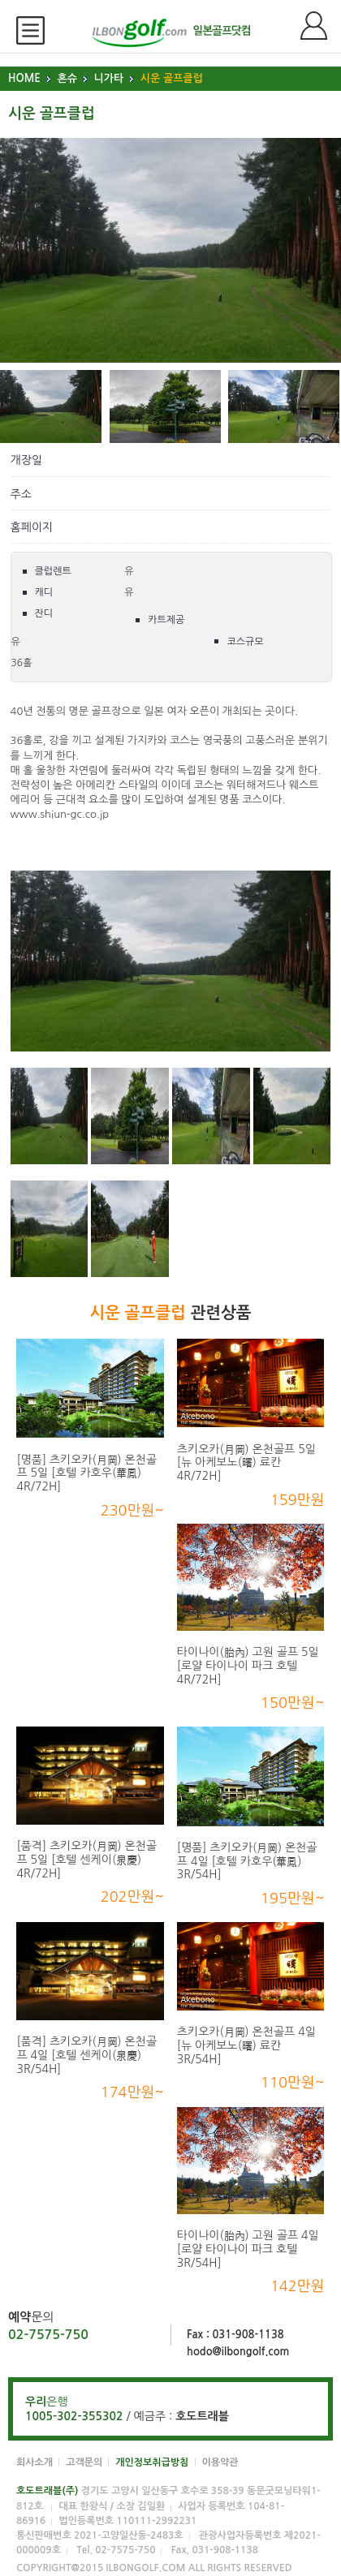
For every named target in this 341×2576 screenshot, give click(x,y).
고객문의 (84, 2462)
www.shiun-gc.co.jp (60, 814)
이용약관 (220, 2462)
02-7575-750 (48, 2335)
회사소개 (34, 2462)
